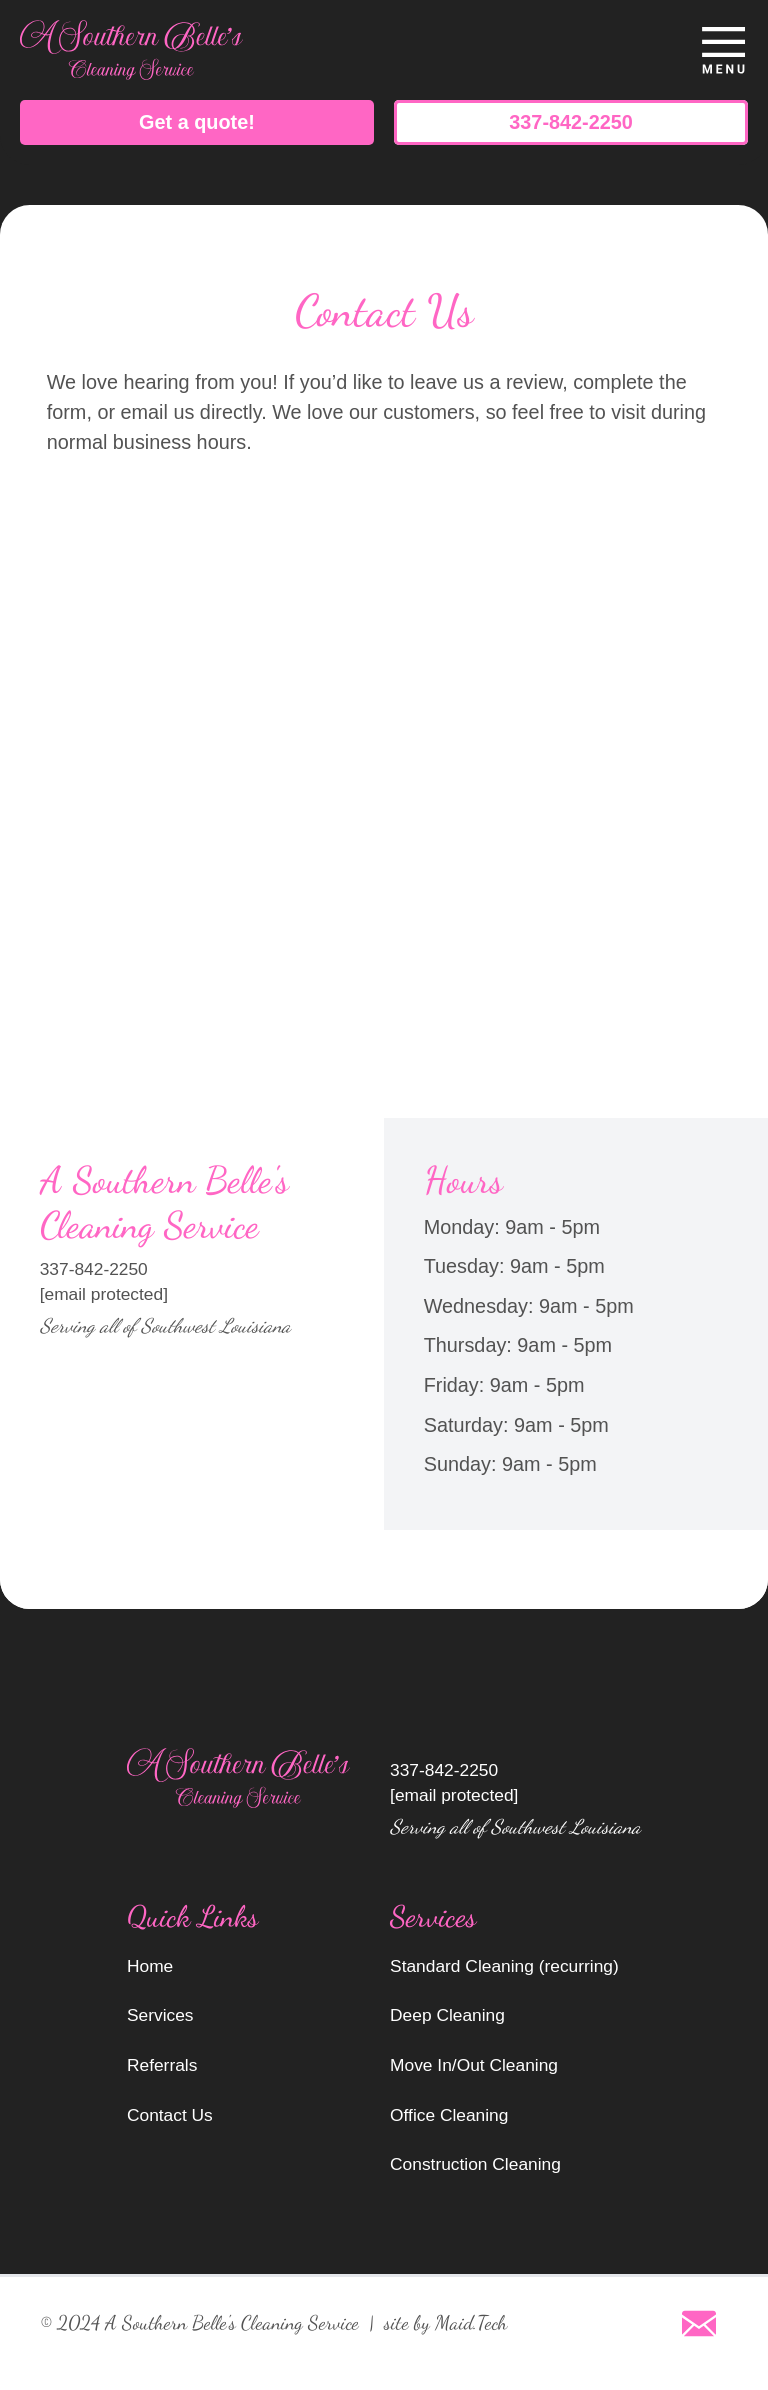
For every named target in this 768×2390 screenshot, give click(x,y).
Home (150, 1966)
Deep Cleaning (447, 2015)
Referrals (162, 2065)
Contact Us (170, 2115)
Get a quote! (197, 122)
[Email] (699, 2324)
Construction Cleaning (475, 2164)
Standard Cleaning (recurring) (504, 1966)
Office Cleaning (449, 2115)
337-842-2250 (570, 122)
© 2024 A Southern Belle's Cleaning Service (199, 2323)
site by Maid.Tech (445, 2323)
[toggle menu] (723, 50)
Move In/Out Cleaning (474, 2065)
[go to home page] (290, 50)
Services (160, 2015)
